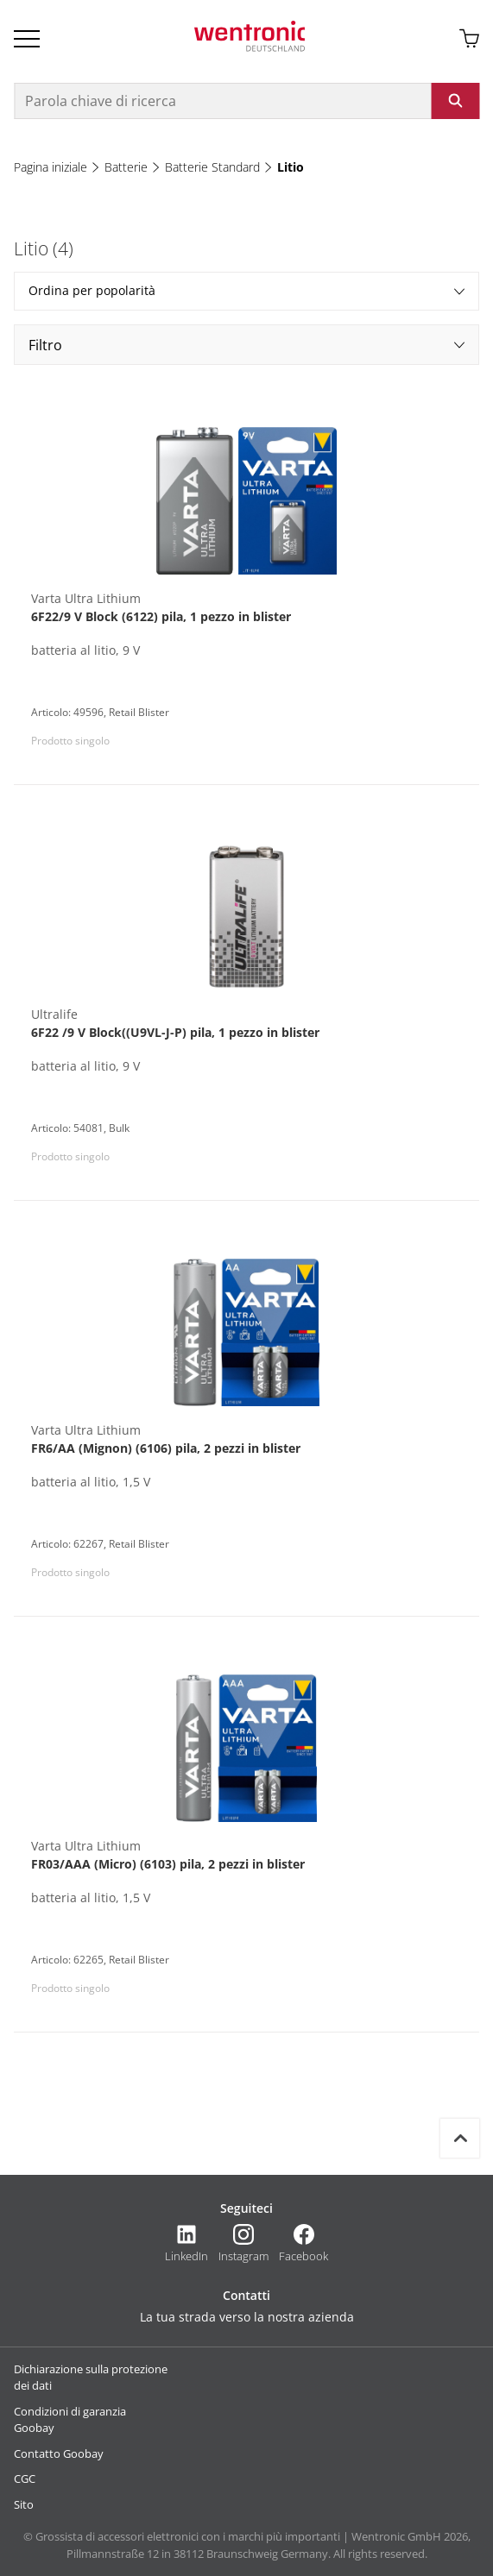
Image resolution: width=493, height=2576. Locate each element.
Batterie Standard (212, 167)
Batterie (126, 167)
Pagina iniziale (50, 167)
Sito (24, 2504)
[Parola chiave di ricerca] (222, 101)
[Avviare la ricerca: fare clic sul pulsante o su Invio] (455, 101)
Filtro (246, 345)
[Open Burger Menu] (26, 39)
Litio (290, 167)
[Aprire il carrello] (469, 39)
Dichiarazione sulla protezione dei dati (90, 2377)
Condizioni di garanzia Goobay (70, 2419)
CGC (24, 2478)
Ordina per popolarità (246, 290)
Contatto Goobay (59, 2453)
